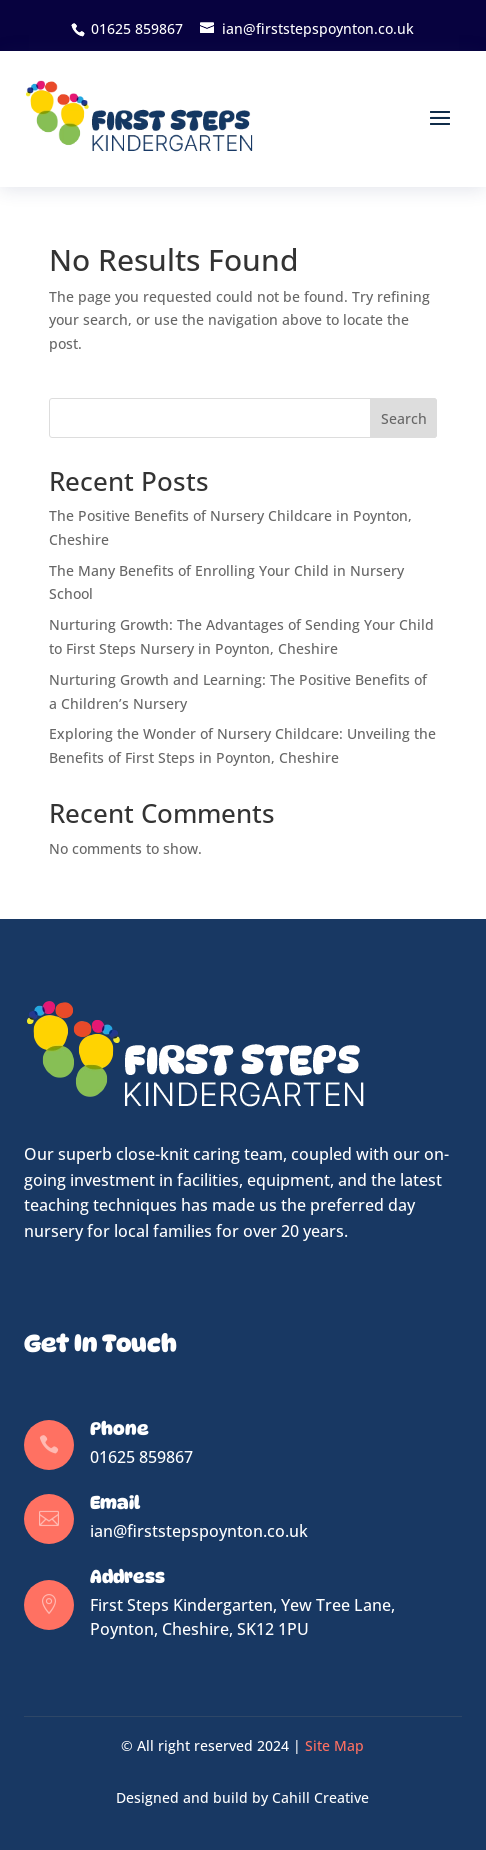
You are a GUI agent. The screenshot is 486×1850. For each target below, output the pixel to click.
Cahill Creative (320, 1797)
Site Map (334, 1745)
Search (404, 418)
